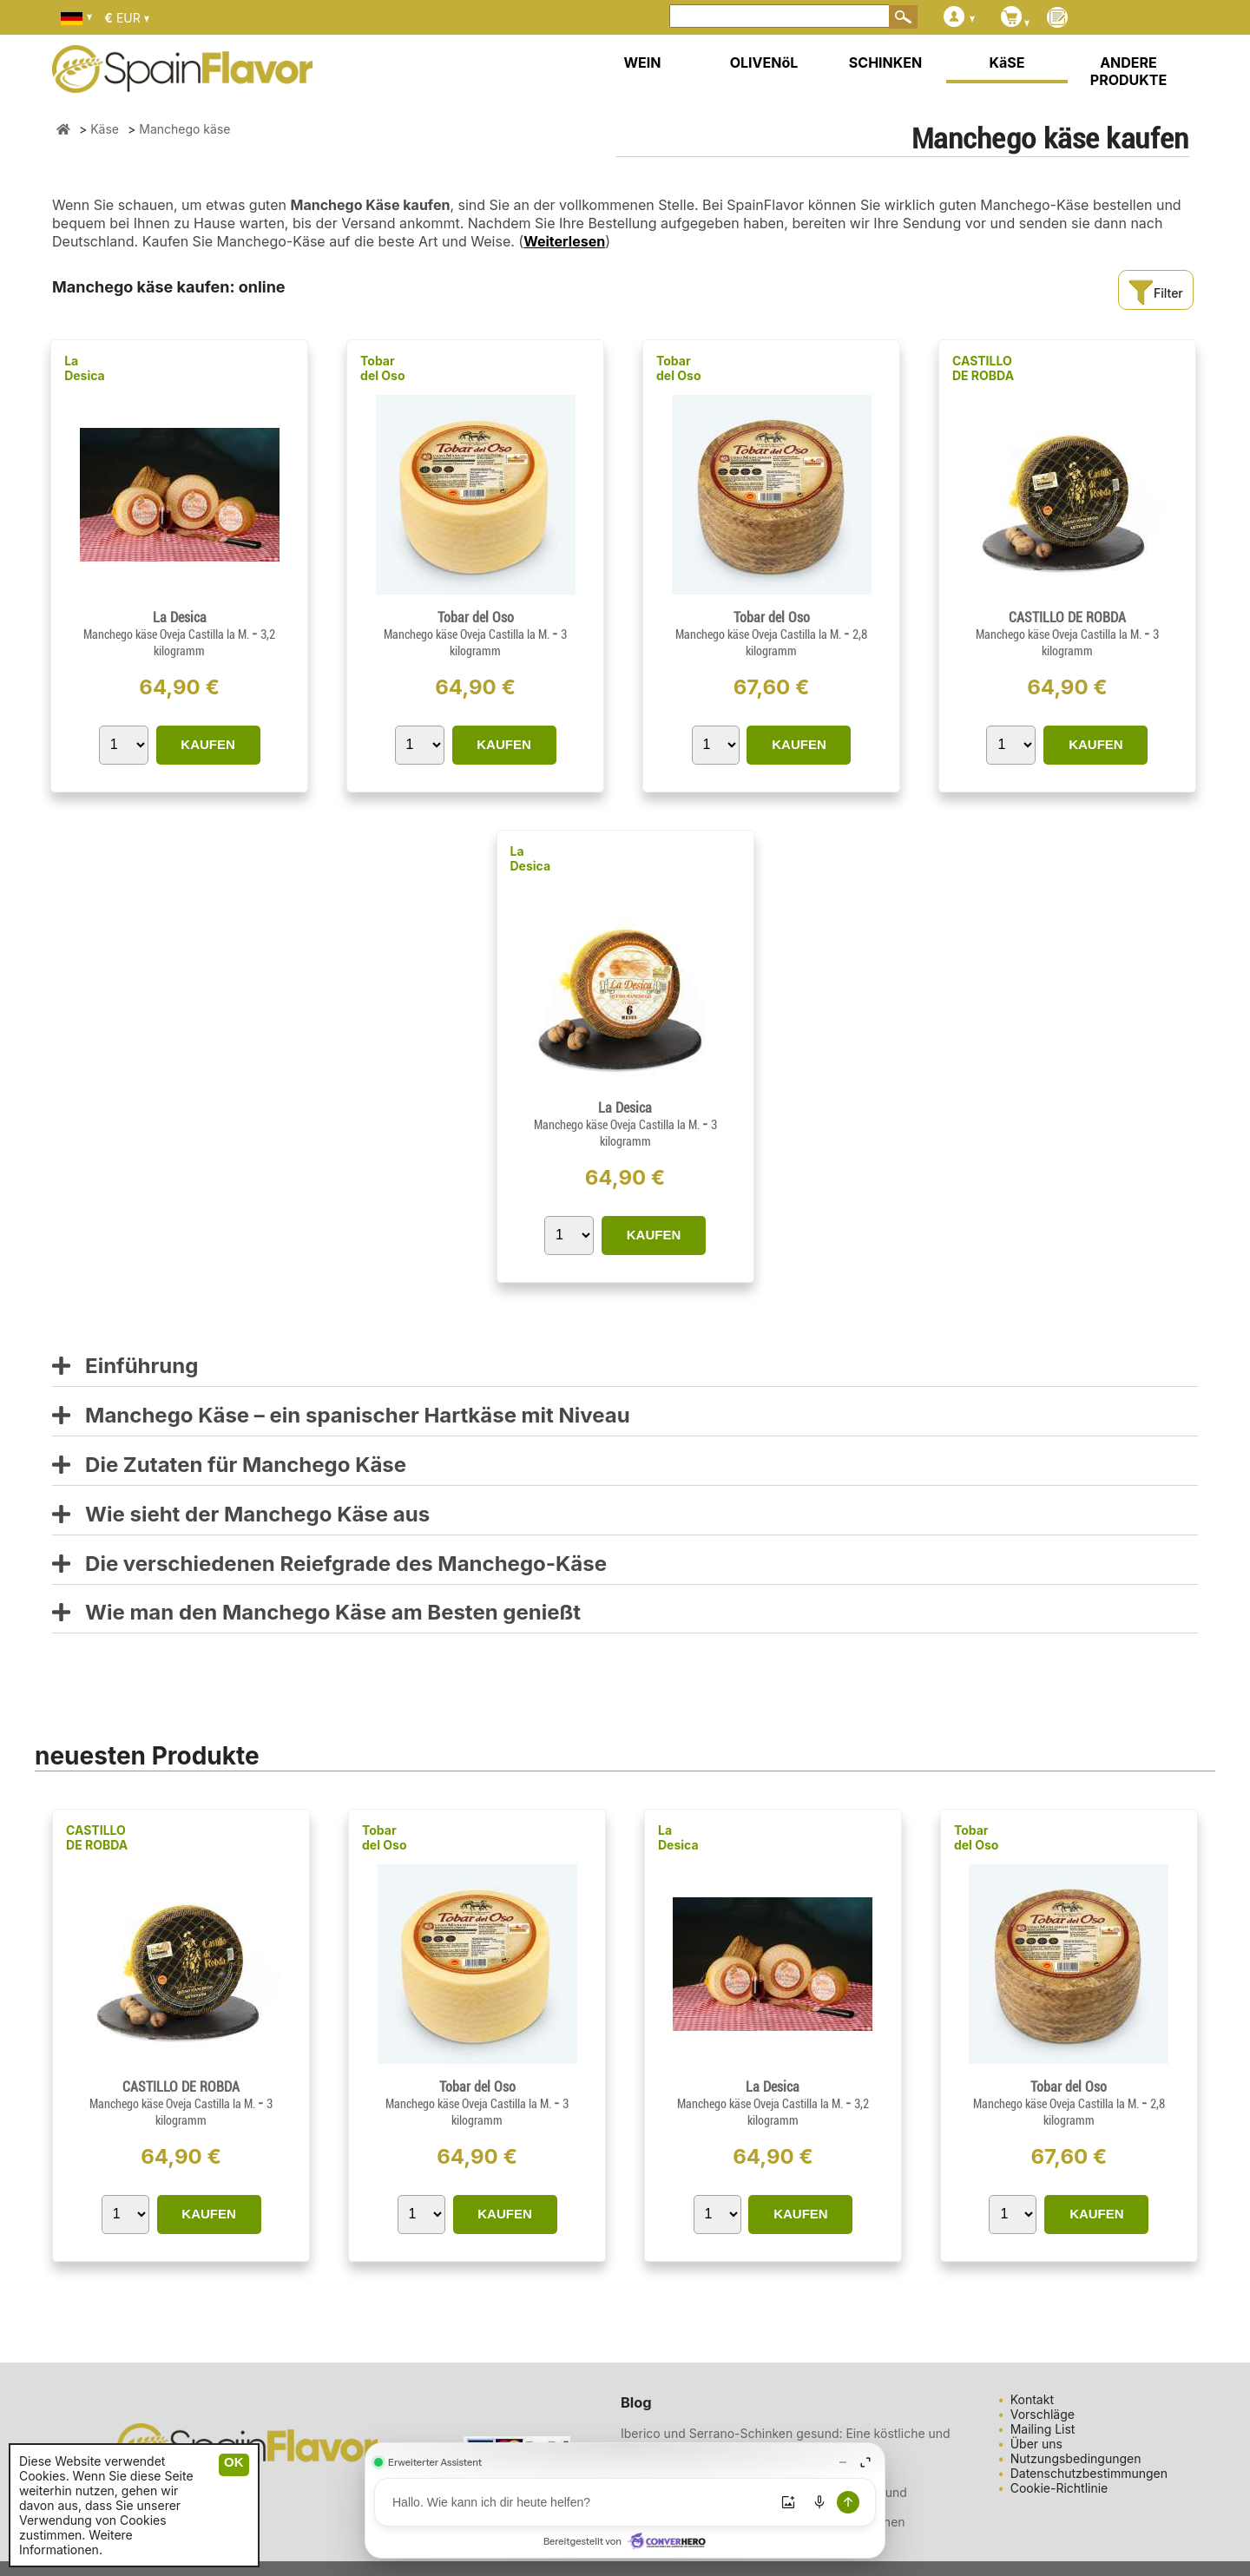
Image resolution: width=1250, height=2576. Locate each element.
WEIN (642, 62)
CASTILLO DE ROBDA (983, 368)
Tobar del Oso (382, 368)
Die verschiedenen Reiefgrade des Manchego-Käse (329, 1564)
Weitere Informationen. (76, 2542)
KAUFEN (208, 744)
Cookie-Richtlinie (1059, 2488)
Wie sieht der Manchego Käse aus (241, 1515)
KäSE (1007, 62)
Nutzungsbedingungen (1075, 2458)
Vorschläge (1042, 2414)
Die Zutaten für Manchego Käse (229, 1465)
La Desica (84, 368)
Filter (1155, 292)
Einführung (125, 1366)
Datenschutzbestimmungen (1089, 2473)
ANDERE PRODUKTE (1128, 71)
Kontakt (1032, 2399)
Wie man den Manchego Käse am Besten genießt (316, 1613)
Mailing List (1043, 2429)
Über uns (1036, 2443)
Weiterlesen (564, 241)
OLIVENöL (764, 62)
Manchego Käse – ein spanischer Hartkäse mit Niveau (341, 1416)
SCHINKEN (885, 62)
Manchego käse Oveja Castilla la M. (167, 634)
